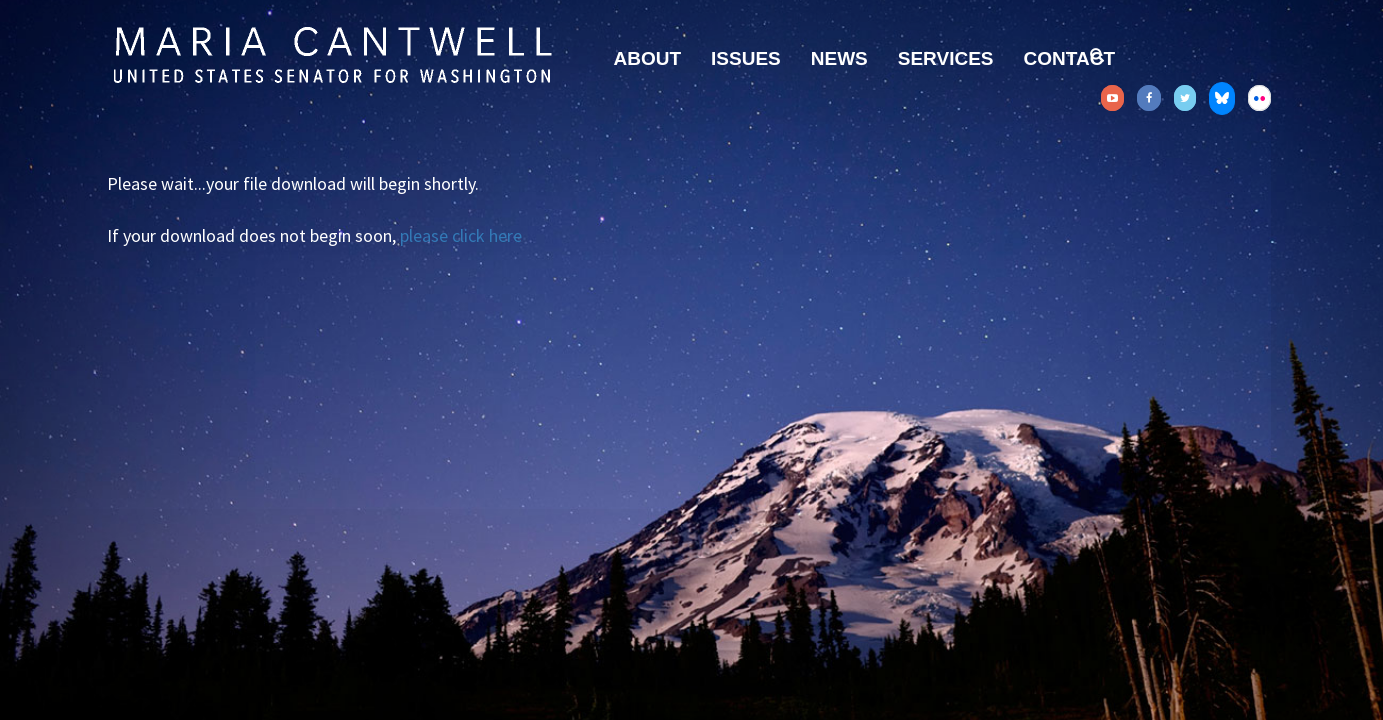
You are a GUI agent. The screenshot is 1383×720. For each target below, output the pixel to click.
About (648, 58)
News (839, 58)
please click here (461, 235)
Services (946, 58)
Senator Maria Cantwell (332, 54)
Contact (1069, 58)
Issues (746, 58)
